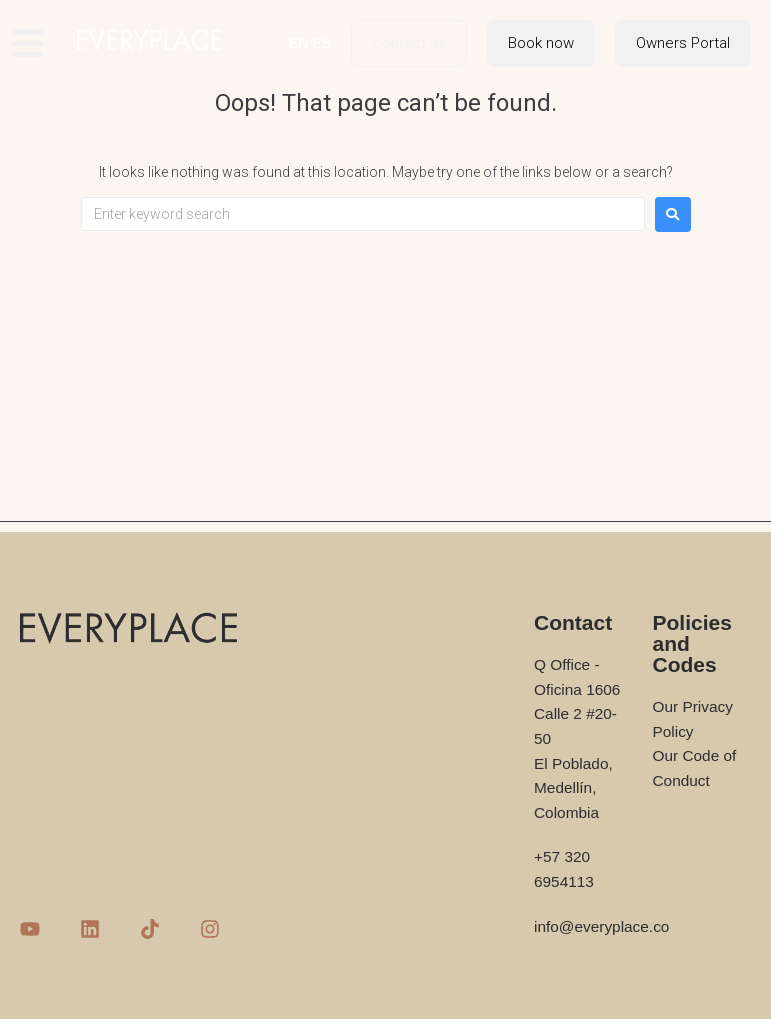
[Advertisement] (385, 382)
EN (298, 43)
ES (321, 43)
